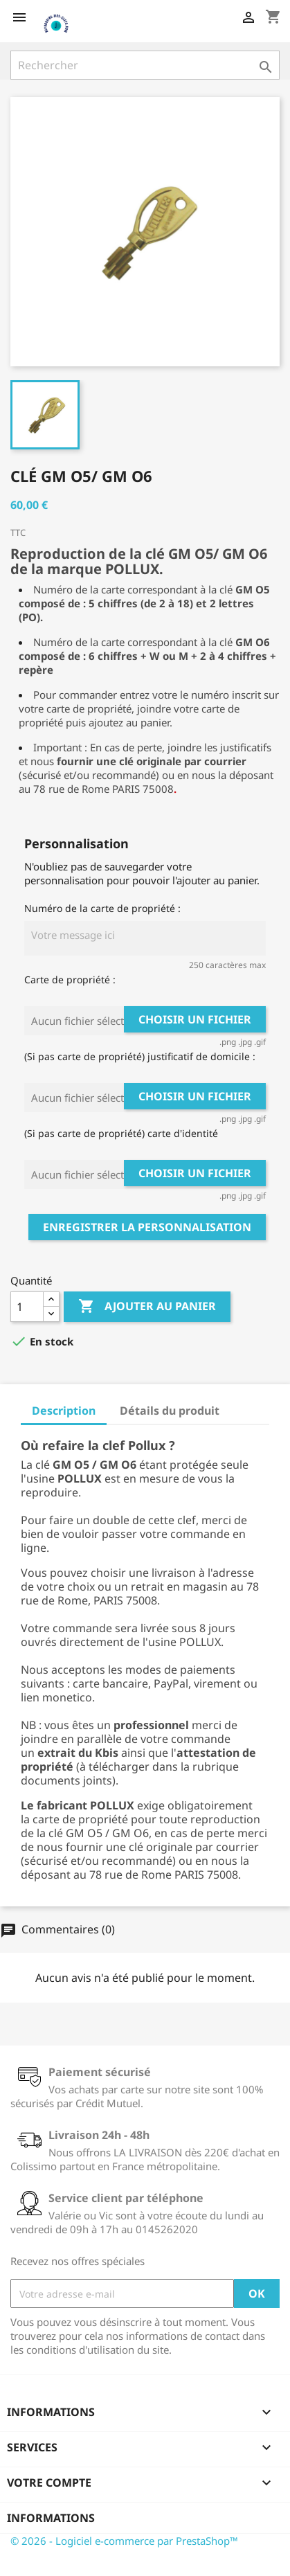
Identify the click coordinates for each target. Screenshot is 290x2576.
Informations (51, 2517)
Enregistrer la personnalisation (147, 1227)
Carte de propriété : (70, 979)
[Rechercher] (145, 65)
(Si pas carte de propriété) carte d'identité (121, 1133)
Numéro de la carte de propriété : (102, 908)
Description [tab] (64, 1410)
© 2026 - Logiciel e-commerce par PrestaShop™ (124, 2541)
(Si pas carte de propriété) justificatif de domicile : (139, 1056)
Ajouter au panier (147, 1307)
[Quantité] (27, 1306)
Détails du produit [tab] (169, 1410)
